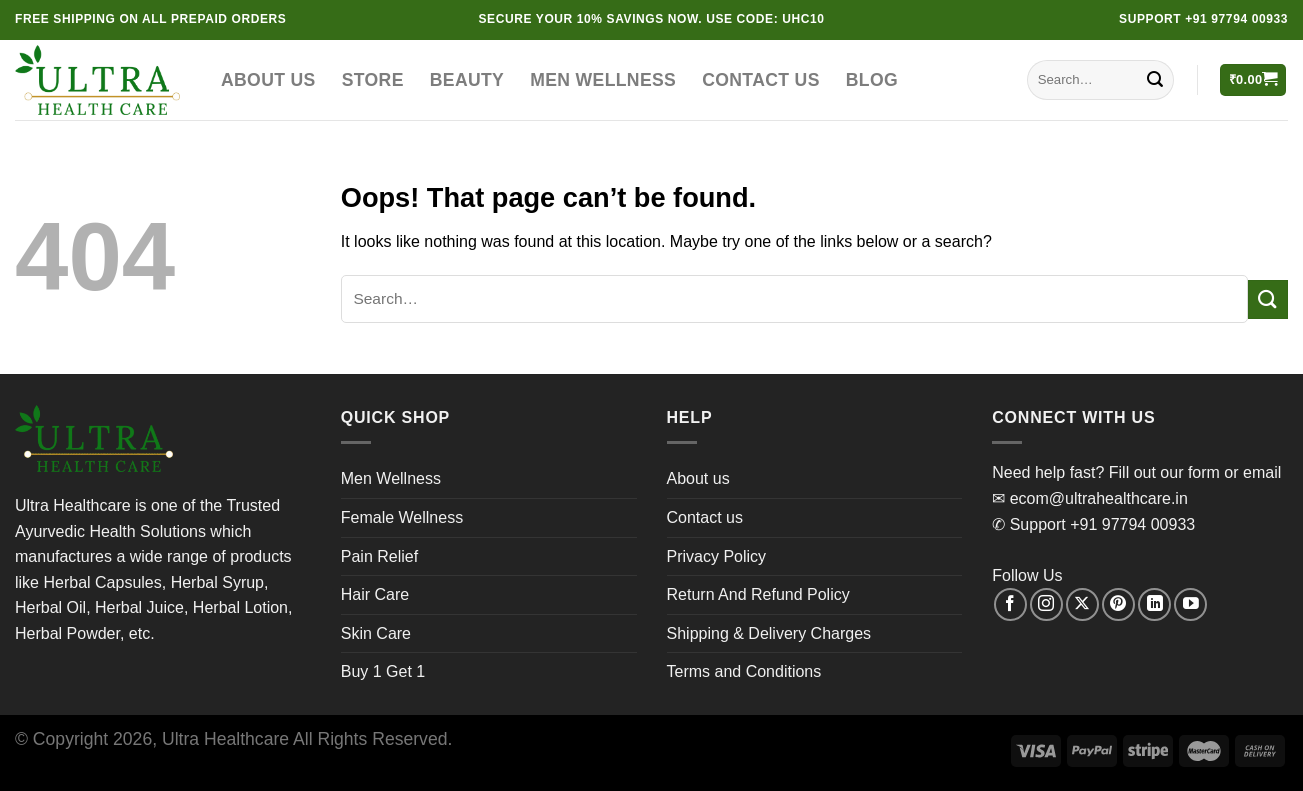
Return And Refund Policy (758, 594)
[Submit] (1155, 80)
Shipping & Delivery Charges (769, 633)
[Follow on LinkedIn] (1154, 604)
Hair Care (375, 594)
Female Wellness (402, 517)
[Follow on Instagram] (1046, 604)
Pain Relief (379, 556)
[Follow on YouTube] (1190, 604)
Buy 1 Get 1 (383, 671)
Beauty (467, 80)
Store (373, 80)
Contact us (761, 80)
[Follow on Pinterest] (1118, 604)
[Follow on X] (1082, 604)
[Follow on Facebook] (1010, 604)
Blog (872, 80)
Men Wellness (603, 80)
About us (268, 80)
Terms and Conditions (744, 671)
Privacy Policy (717, 556)
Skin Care (376, 633)
